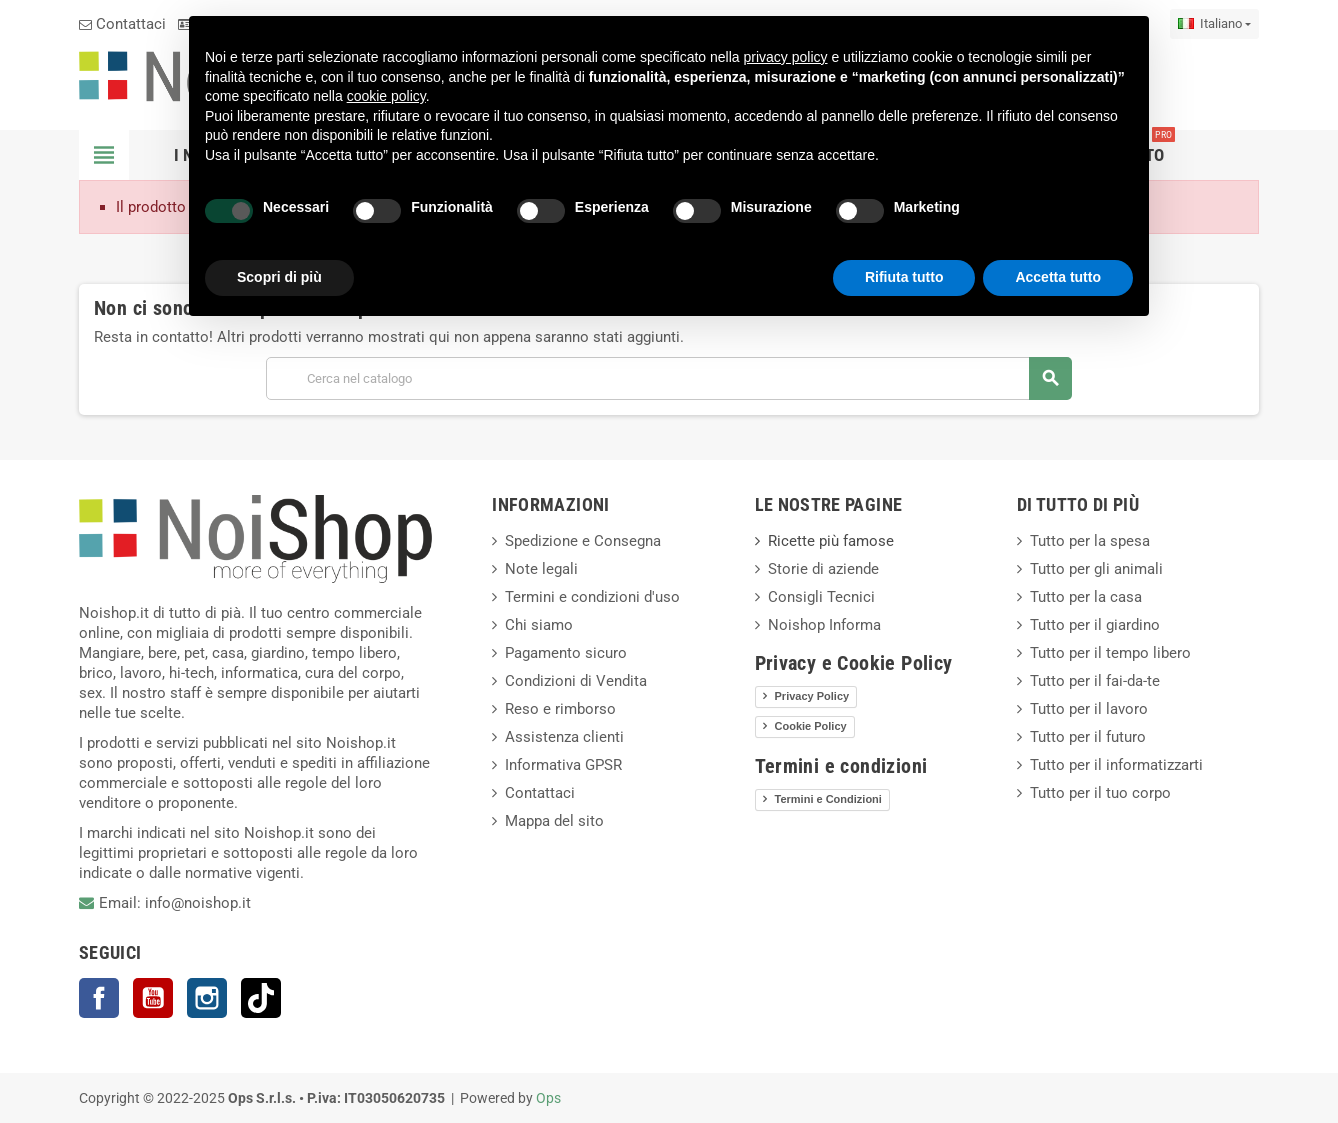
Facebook (99, 998)
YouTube (153, 998)
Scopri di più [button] (279, 277)
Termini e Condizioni (828, 799)
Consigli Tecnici (821, 597)
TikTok (261, 998)
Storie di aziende (823, 569)
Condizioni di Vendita (576, 681)
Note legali (541, 569)
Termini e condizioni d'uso (592, 597)
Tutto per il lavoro (1089, 709)
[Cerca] (668, 378)
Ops (548, 1098)
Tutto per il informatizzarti (1116, 765)
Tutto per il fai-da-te (1095, 681)
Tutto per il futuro (1088, 737)
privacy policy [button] (786, 57)
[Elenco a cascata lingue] (1214, 24)
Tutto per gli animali (1096, 569)
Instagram (207, 998)
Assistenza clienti (564, 737)
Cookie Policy (811, 726)
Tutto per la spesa (1090, 541)
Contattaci (122, 24)
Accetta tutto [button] (1058, 277)
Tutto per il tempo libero (1110, 653)
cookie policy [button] (386, 96)
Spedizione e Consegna (583, 541)
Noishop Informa (824, 625)
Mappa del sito (554, 821)
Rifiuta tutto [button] (904, 277)
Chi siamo (539, 625)
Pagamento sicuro (566, 653)
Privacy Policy (812, 696)
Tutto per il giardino (1095, 625)
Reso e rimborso (560, 709)
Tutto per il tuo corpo (1100, 793)
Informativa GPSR (563, 765)
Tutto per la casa (1086, 597)
